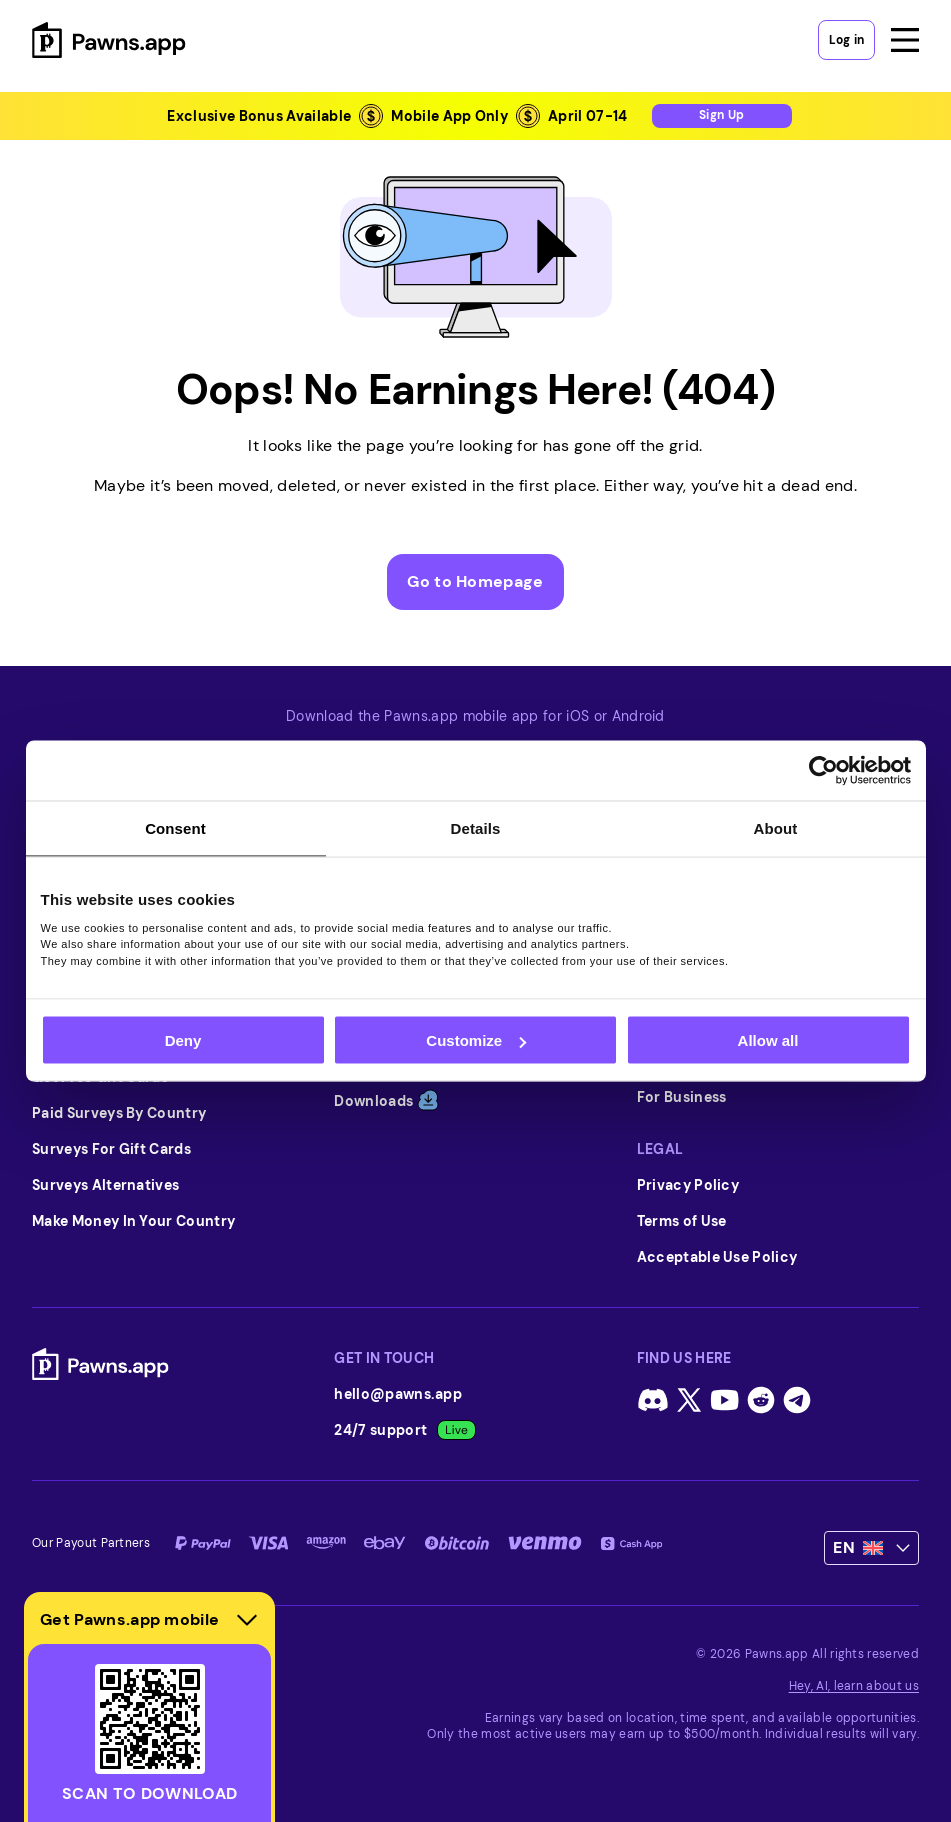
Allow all (768, 1040)
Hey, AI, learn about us (854, 1686)
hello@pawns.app (398, 1394)
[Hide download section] (247, 1620)
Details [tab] (476, 828)
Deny (183, 1040)
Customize (476, 1040)
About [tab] (776, 828)
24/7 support (405, 1430)
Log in (846, 40)
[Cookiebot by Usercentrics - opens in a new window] (823, 771)
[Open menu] (905, 40)
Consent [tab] (175, 828)
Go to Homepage (475, 581)
